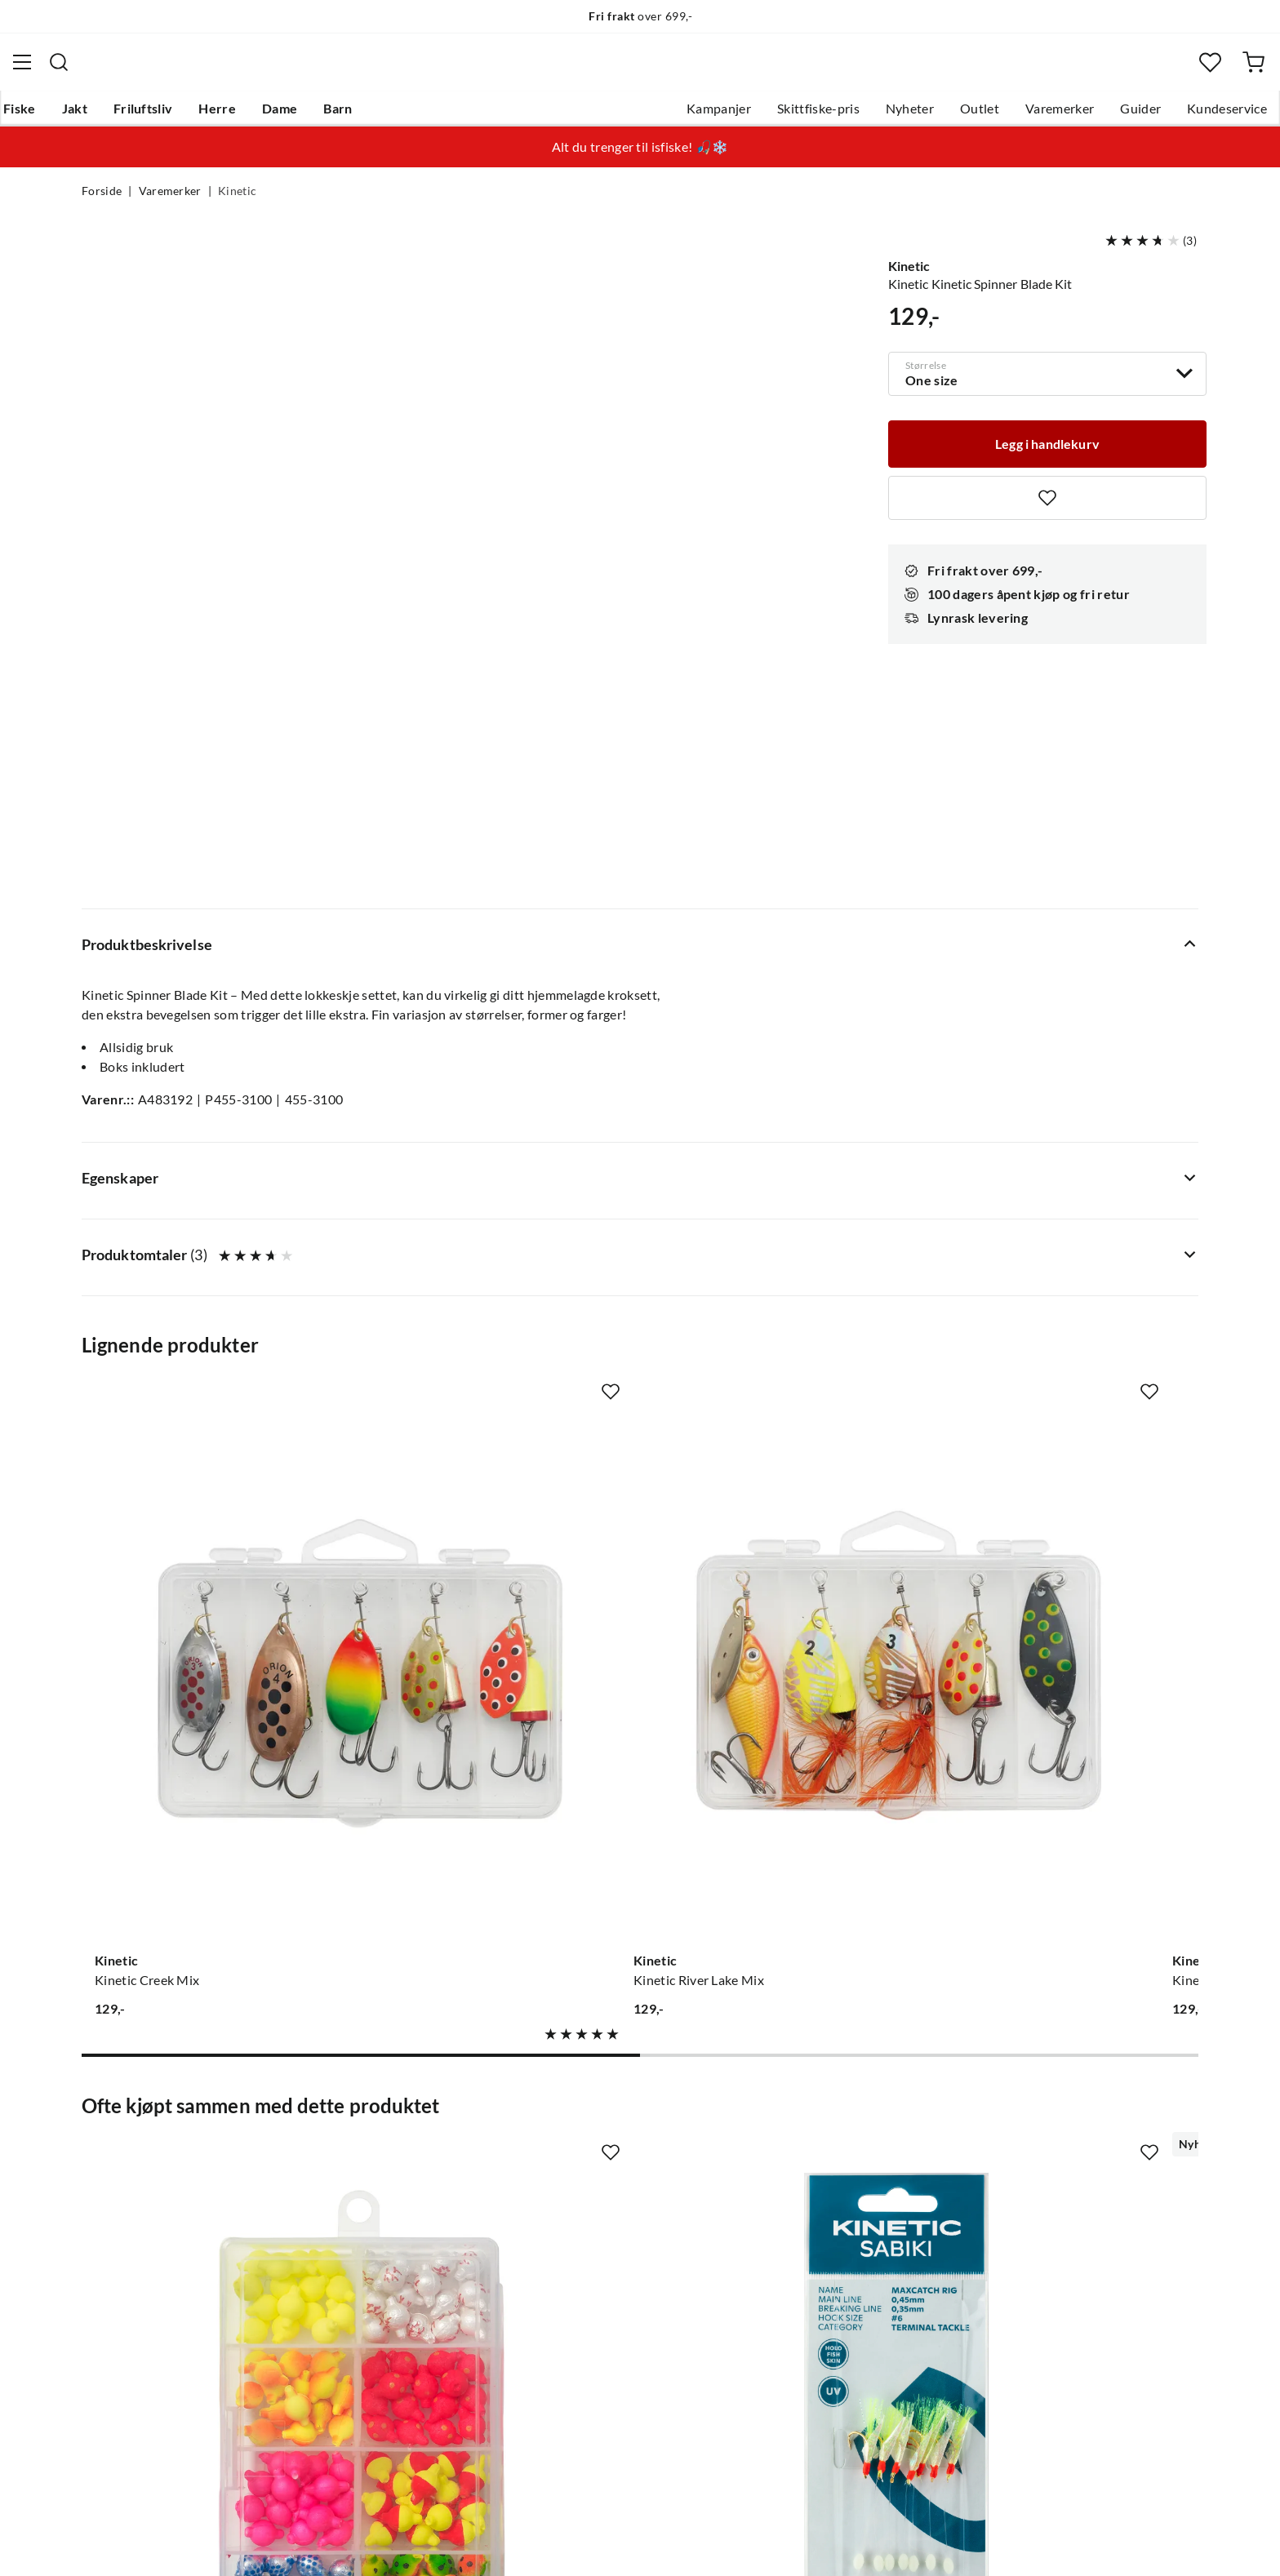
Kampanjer (637, 115)
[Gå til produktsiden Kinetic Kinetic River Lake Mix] (495, 1287)
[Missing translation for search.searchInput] (386, 69)
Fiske (98, 115)
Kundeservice (1145, 115)
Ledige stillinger (593, 2183)
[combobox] (640, 69)
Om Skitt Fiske (589, 2157)
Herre (295, 115)
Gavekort (342, 2183)
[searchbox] (655, 69)
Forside (102, 200)
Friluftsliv (221, 115)
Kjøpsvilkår (1105, 2541)
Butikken (573, 2209)
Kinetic (237, 200)
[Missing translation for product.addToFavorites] (1047, 504)
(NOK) (116, 2542)
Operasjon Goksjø (600, 2235)
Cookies (1177, 2541)
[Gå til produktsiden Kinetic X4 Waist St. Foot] (784, 1787)
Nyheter (828, 115)
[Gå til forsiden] (161, 70)
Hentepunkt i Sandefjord (153, 2209)
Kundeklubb (583, 2314)
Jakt (153, 115)
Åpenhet (572, 2288)
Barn (416, 115)
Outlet (898, 115)
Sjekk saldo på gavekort (150, 2235)
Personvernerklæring (999, 2541)
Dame (358, 115)
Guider (1058, 115)
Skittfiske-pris (737, 115)
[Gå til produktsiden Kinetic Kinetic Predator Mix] (1073, 1287)
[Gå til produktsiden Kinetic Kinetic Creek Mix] (206, 1287)
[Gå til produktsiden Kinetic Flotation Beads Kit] (206, 1787)
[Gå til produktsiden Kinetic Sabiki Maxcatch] (495, 1787)
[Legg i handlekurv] (1047, 449)
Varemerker (978, 115)
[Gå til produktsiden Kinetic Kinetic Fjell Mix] (784, 1287)
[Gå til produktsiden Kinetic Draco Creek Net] (1073, 1787)
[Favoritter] (1133, 69)
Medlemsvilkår (590, 2340)
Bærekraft (577, 2261)
